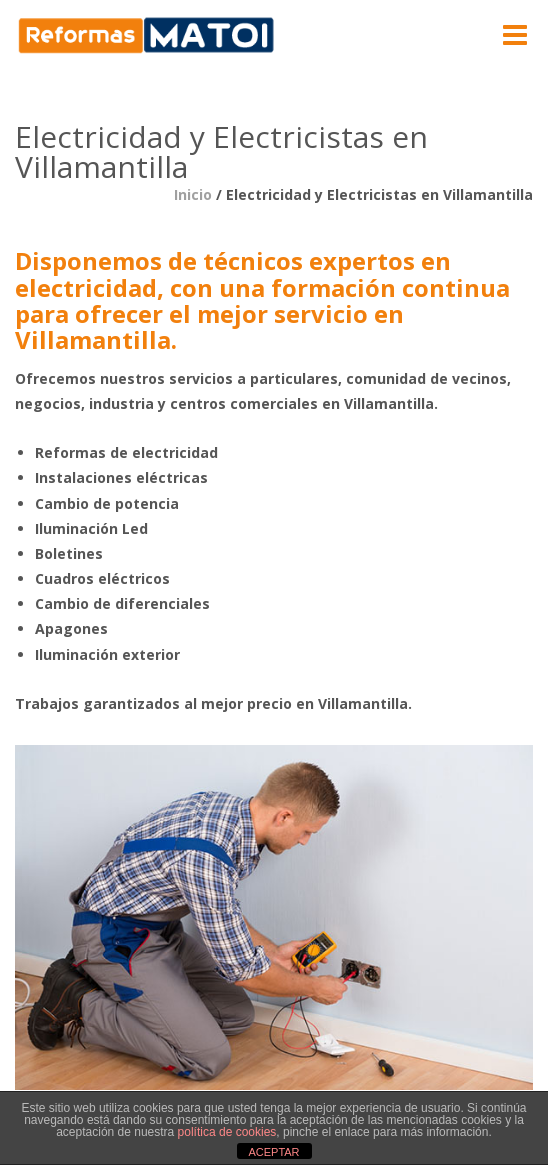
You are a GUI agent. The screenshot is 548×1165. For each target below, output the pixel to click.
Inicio (193, 194)
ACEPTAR (273, 1152)
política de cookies (227, 1132)
